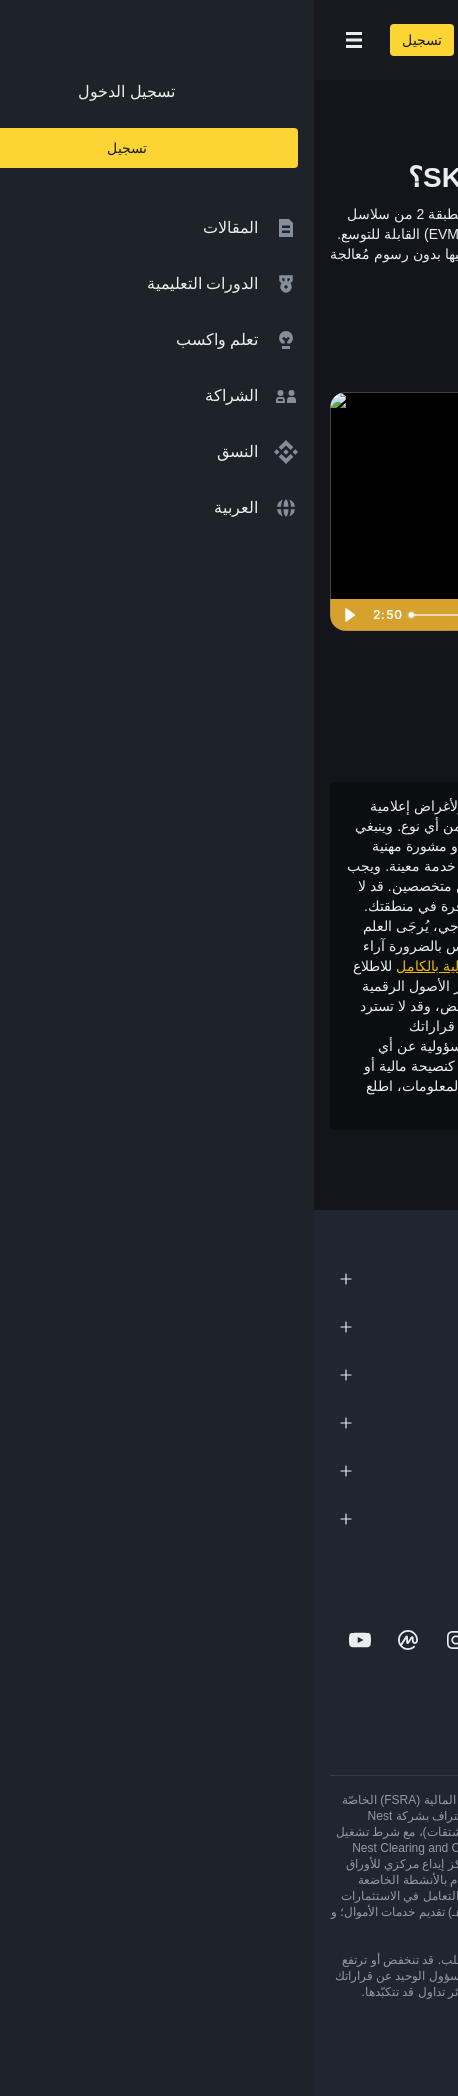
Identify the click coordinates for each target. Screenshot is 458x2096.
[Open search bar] (170, 40)
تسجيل (108, 40)
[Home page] (293, 40)
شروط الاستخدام (320, 1106)
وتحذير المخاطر (220, 1106)
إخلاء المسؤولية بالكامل (150, 966)
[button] (40, 40)
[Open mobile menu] (40, 40)
